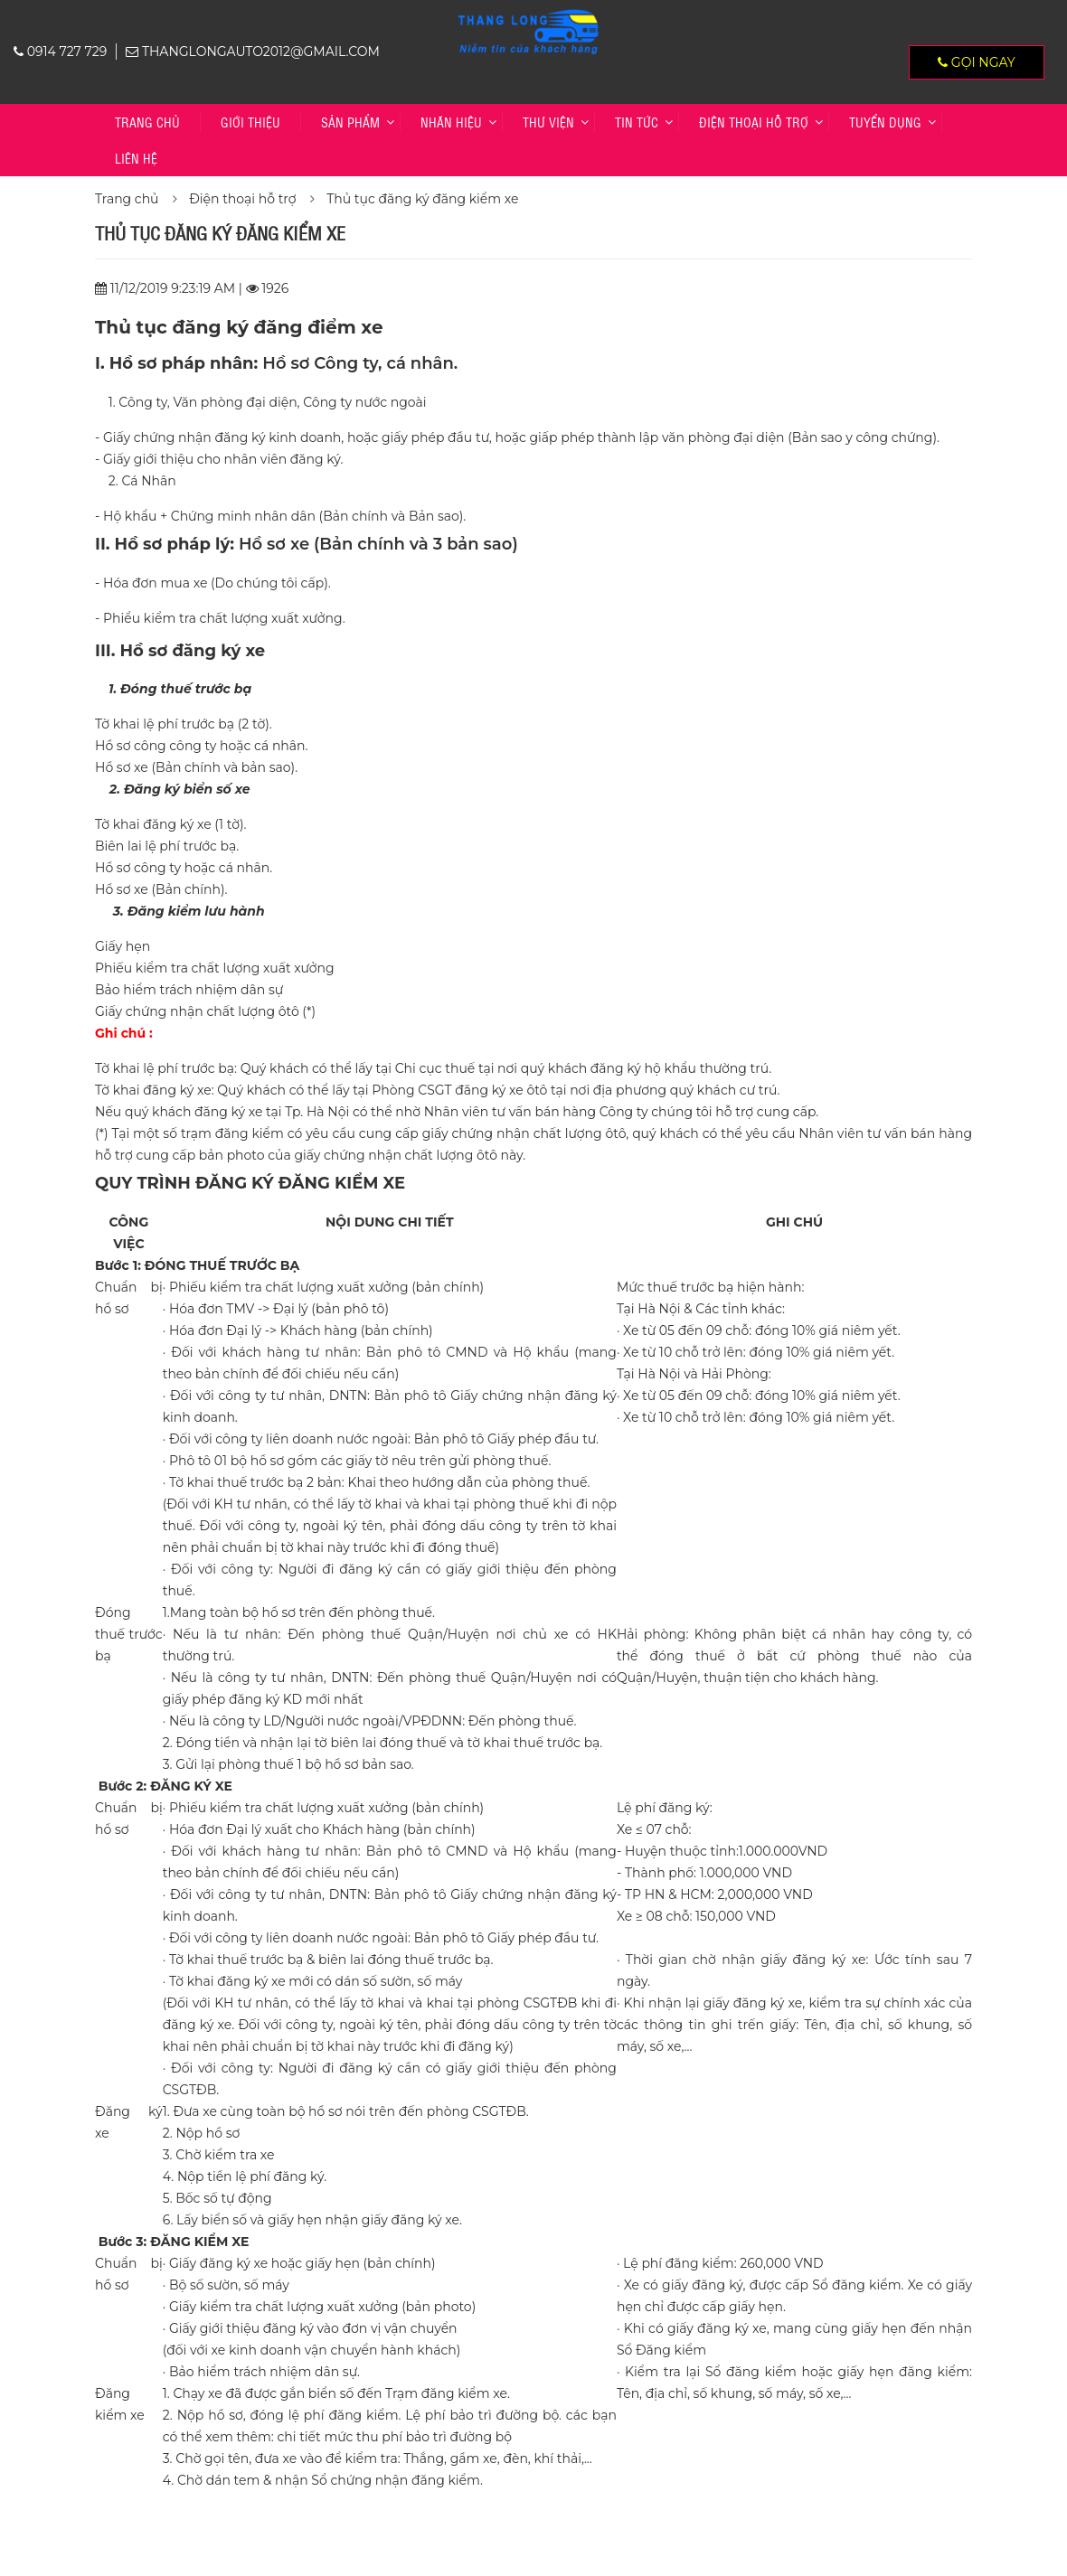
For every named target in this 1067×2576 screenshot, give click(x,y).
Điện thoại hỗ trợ (753, 121)
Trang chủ (147, 121)
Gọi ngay (976, 62)
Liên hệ (136, 157)
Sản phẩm (350, 121)
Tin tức (636, 121)
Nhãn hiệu (451, 121)
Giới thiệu (250, 121)
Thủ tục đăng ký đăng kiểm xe (422, 199)
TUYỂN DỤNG (885, 121)
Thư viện (548, 121)
